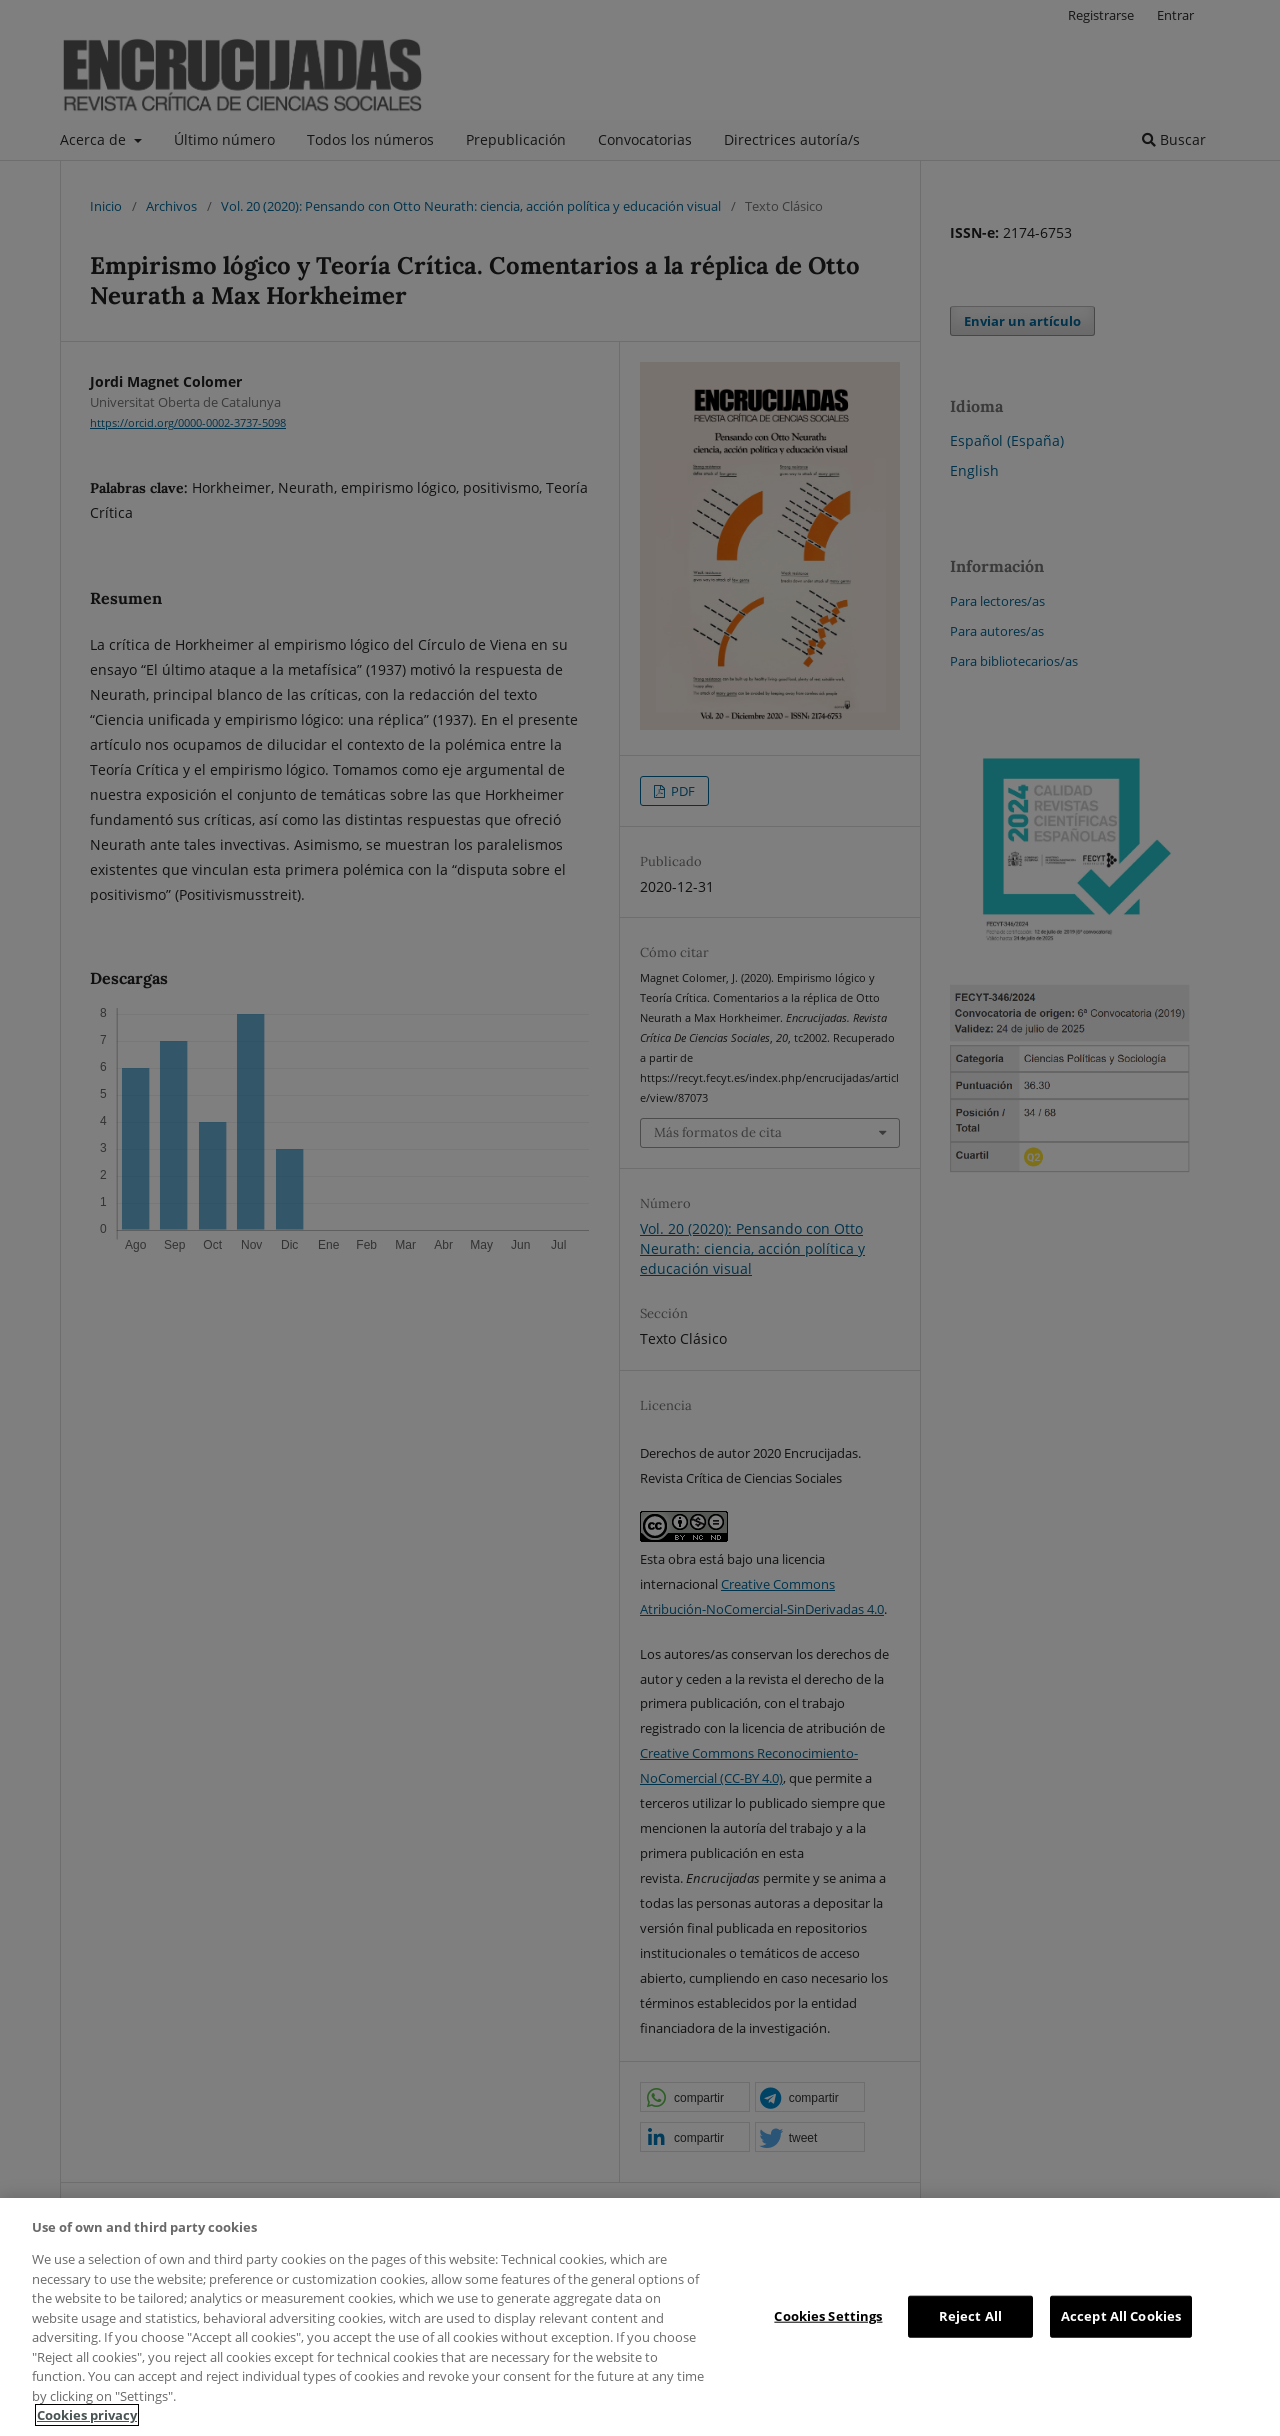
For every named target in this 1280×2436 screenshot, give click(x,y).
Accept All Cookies (1121, 2316)
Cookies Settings (828, 2316)
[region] (640, 2317)
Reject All (970, 2316)
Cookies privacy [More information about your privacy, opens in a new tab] (87, 2415)
